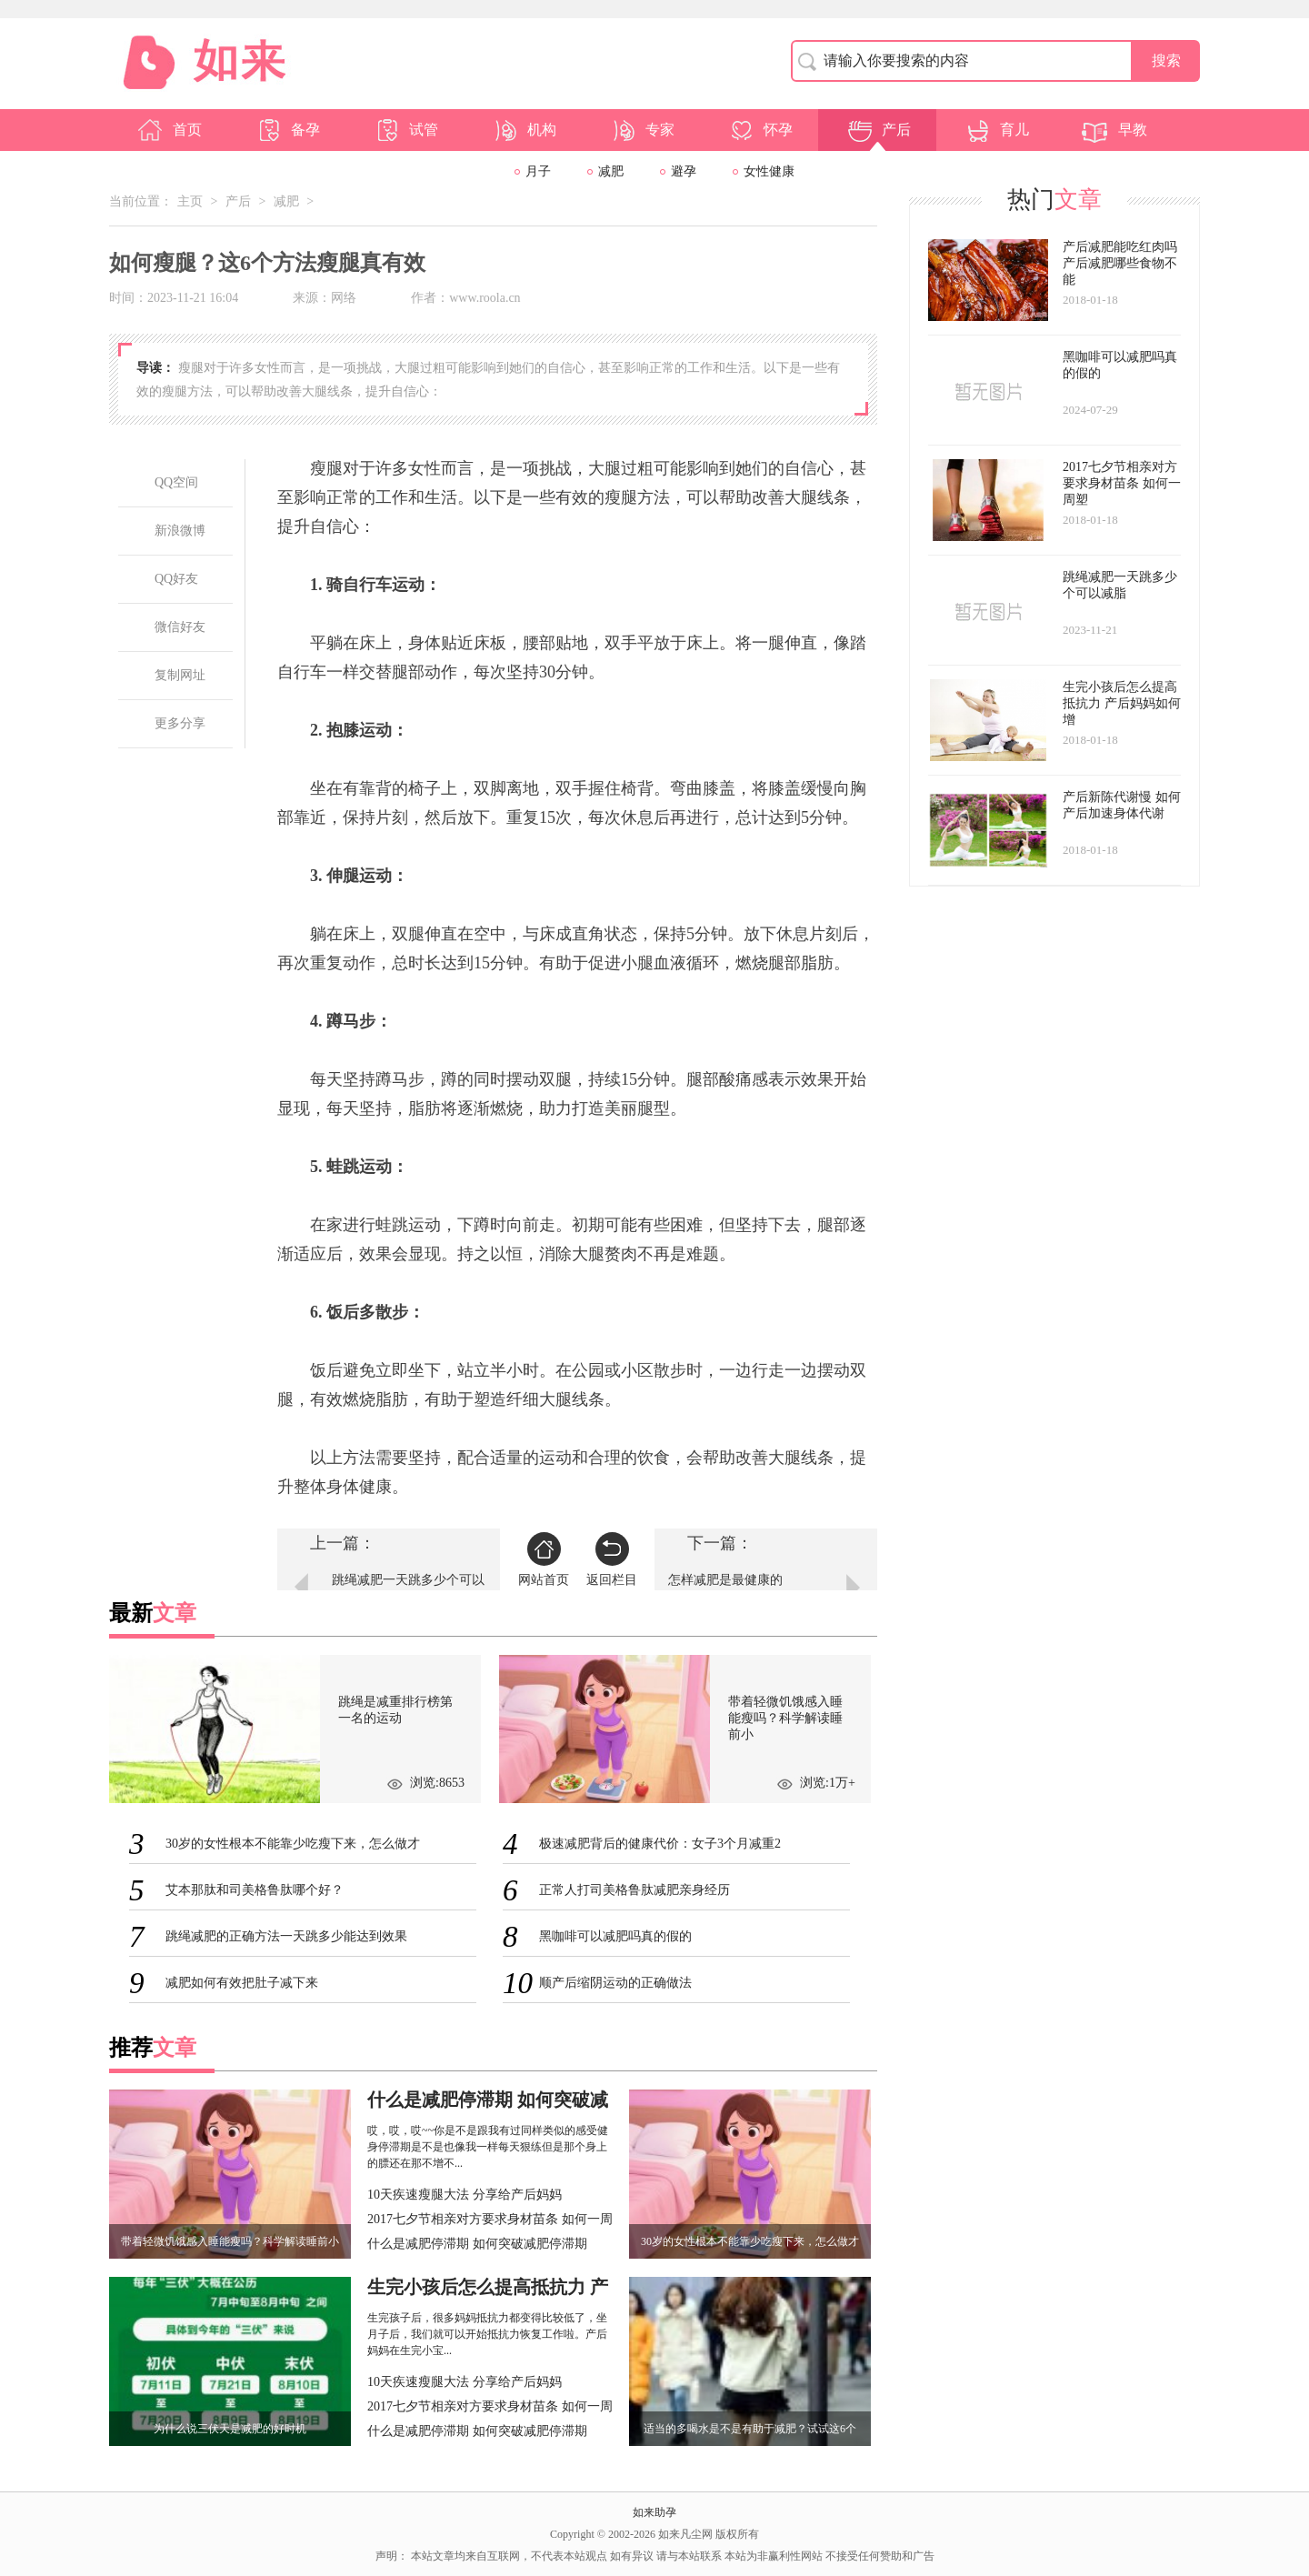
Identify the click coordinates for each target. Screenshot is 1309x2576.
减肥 (611, 171)
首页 (169, 130)
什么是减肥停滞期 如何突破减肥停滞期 (477, 2243)
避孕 (683, 171)
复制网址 (180, 675)
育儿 (996, 130)
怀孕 (760, 130)
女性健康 (769, 171)
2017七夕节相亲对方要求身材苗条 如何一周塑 (490, 2221)
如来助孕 (654, 2512)
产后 (878, 130)
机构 (523, 130)
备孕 (287, 130)
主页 (190, 201)
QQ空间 (176, 482)
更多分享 (180, 723)
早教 (1114, 130)
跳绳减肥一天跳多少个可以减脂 (408, 1589)
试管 (405, 130)
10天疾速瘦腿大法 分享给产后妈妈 (464, 2194)
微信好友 (180, 627)
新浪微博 (180, 530)
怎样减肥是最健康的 (725, 1580)
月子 (538, 171)
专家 (641, 130)
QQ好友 (176, 579)
